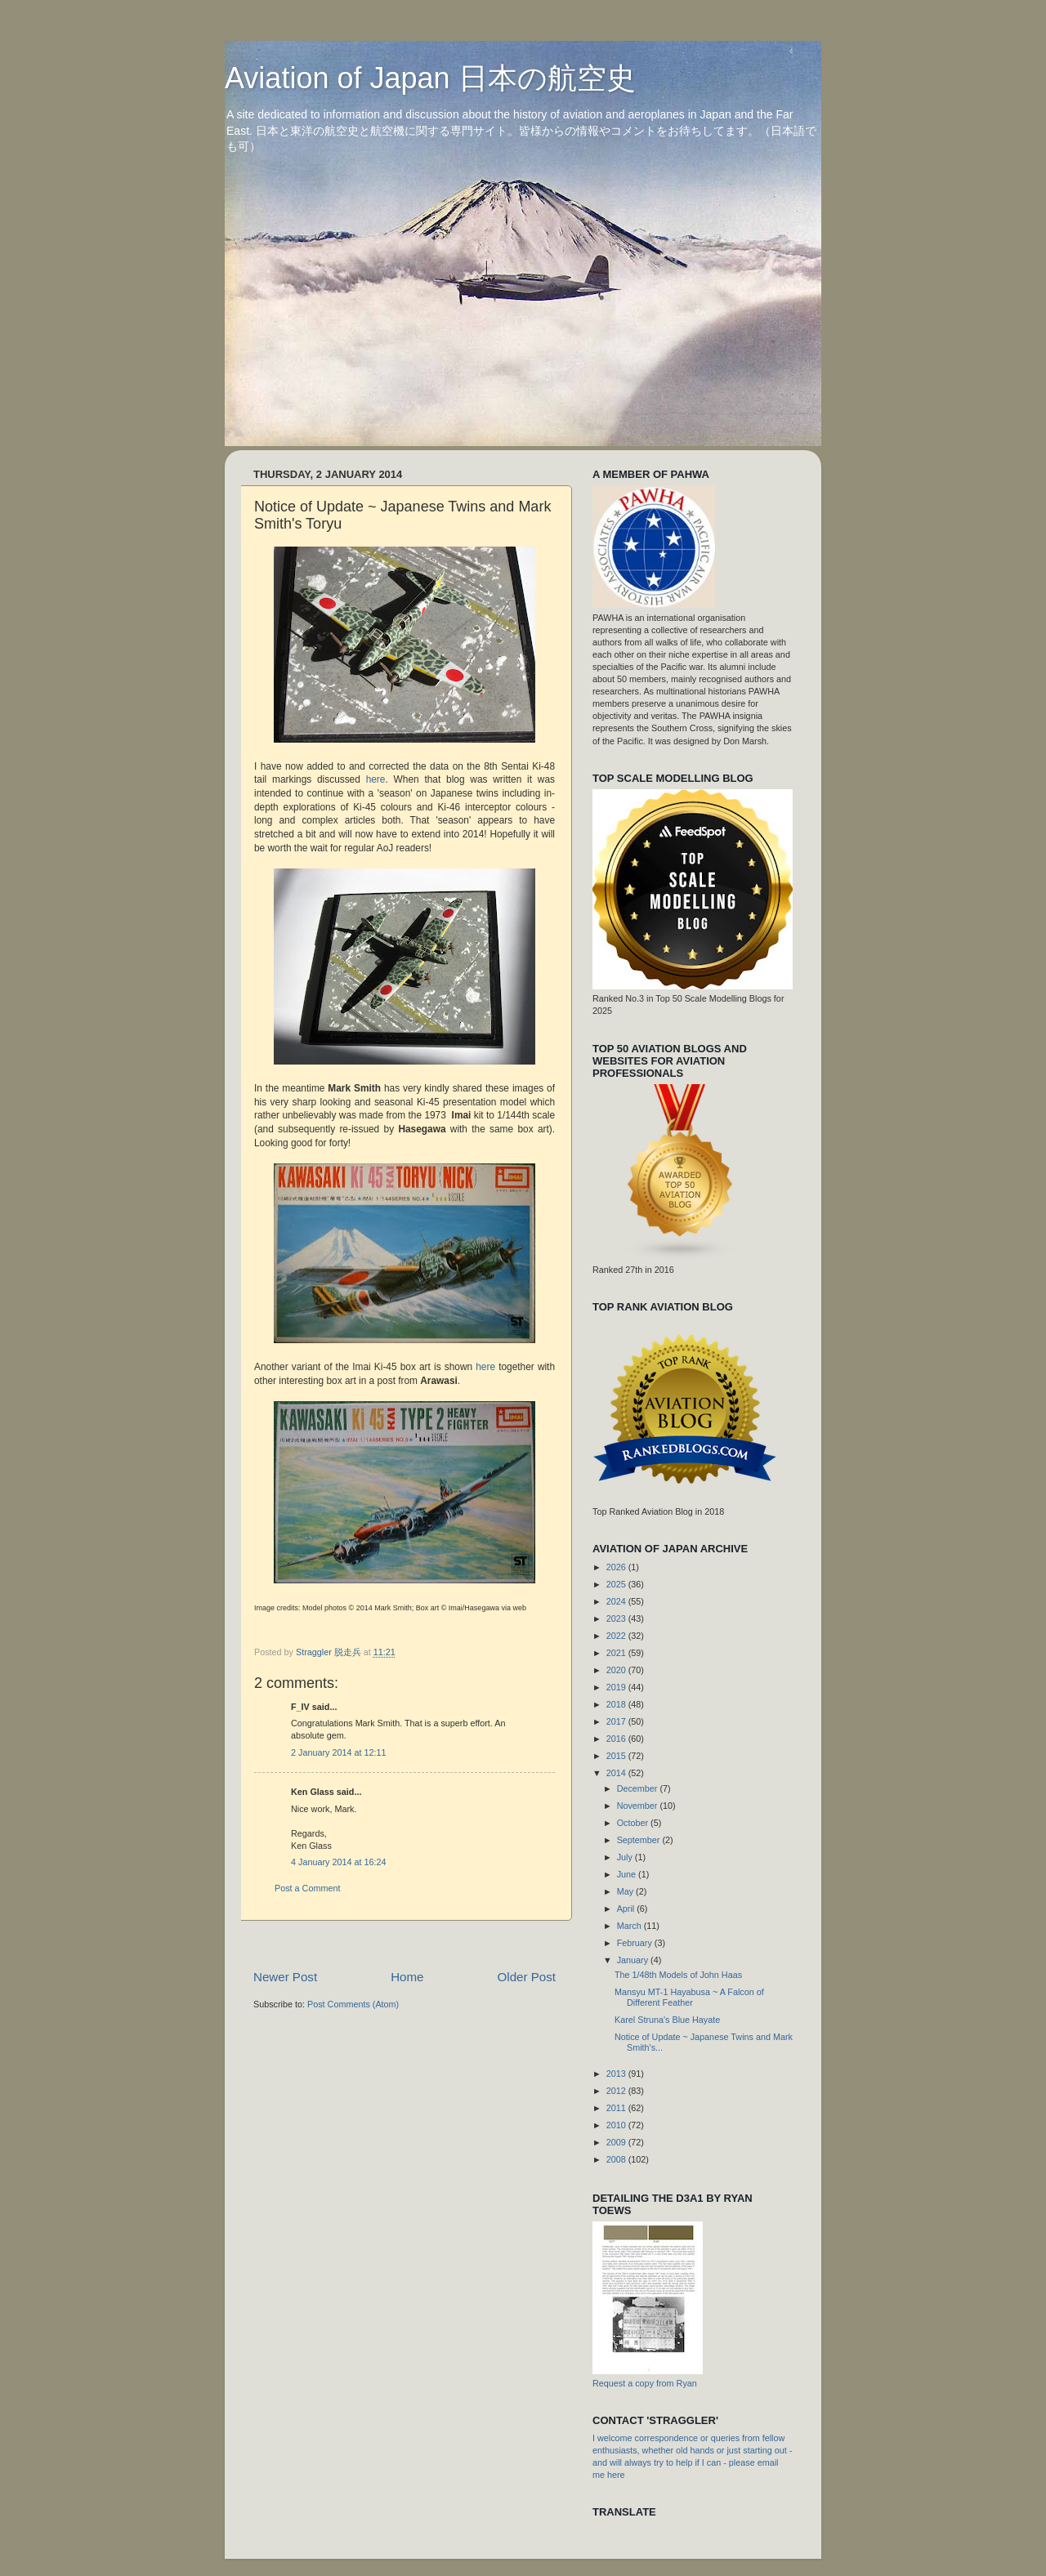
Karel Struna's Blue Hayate (667, 2020)
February (636, 1943)
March (630, 1926)
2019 (617, 1687)
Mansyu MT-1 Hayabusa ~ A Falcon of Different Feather (689, 1997)
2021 (617, 1653)
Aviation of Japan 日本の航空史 (430, 78)
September (640, 1840)
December (638, 1788)
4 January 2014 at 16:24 (338, 1862)
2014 (617, 1773)
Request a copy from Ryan (644, 2383)
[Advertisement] (550, 1945)
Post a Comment (307, 1888)
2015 (617, 1756)
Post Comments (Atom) (353, 2004)
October (633, 1823)
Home (407, 1977)
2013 (617, 2073)
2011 (617, 2108)
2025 (617, 1584)
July (626, 1857)
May (626, 1891)
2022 (617, 1636)
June (627, 1874)
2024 (617, 1601)
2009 (617, 2142)
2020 (617, 1670)
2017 (617, 1721)
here (376, 779)
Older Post (527, 1977)
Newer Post (285, 1977)
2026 (617, 1567)
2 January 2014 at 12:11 (338, 1752)
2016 (617, 1738)
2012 (617, 2091)
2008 (617, 2159)
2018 (617, 1704)
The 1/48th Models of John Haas (678, 1975)
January (633, 1960)
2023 (617, 1618)
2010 (617, 2125)
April (627, 1908)
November (638, 1805)
